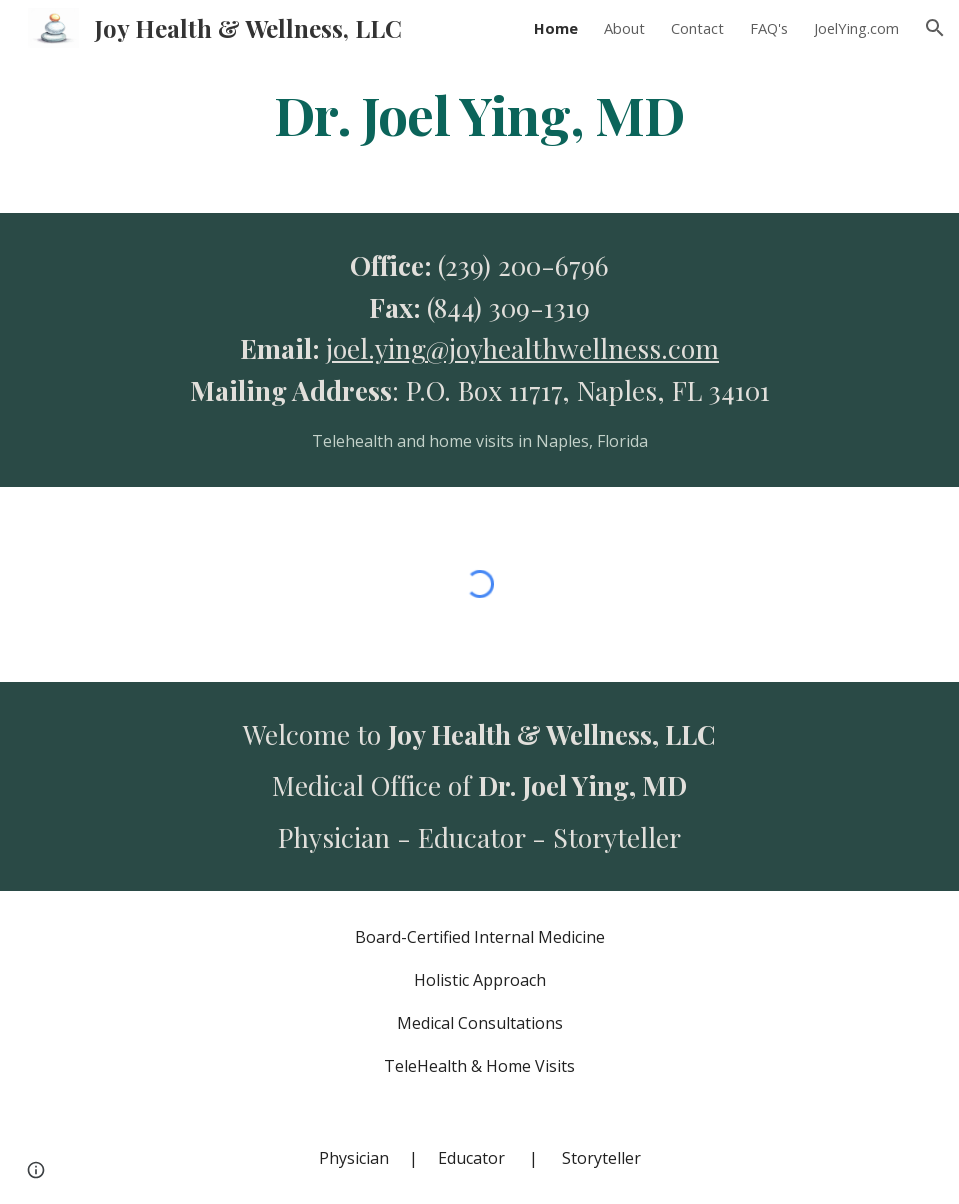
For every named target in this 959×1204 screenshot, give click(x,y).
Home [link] (556, 28)
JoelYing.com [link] (856, 28)
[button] (935, 28)
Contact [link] (697, 28)
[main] (479, 113)
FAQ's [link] (769, 28)
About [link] (624, 28)
